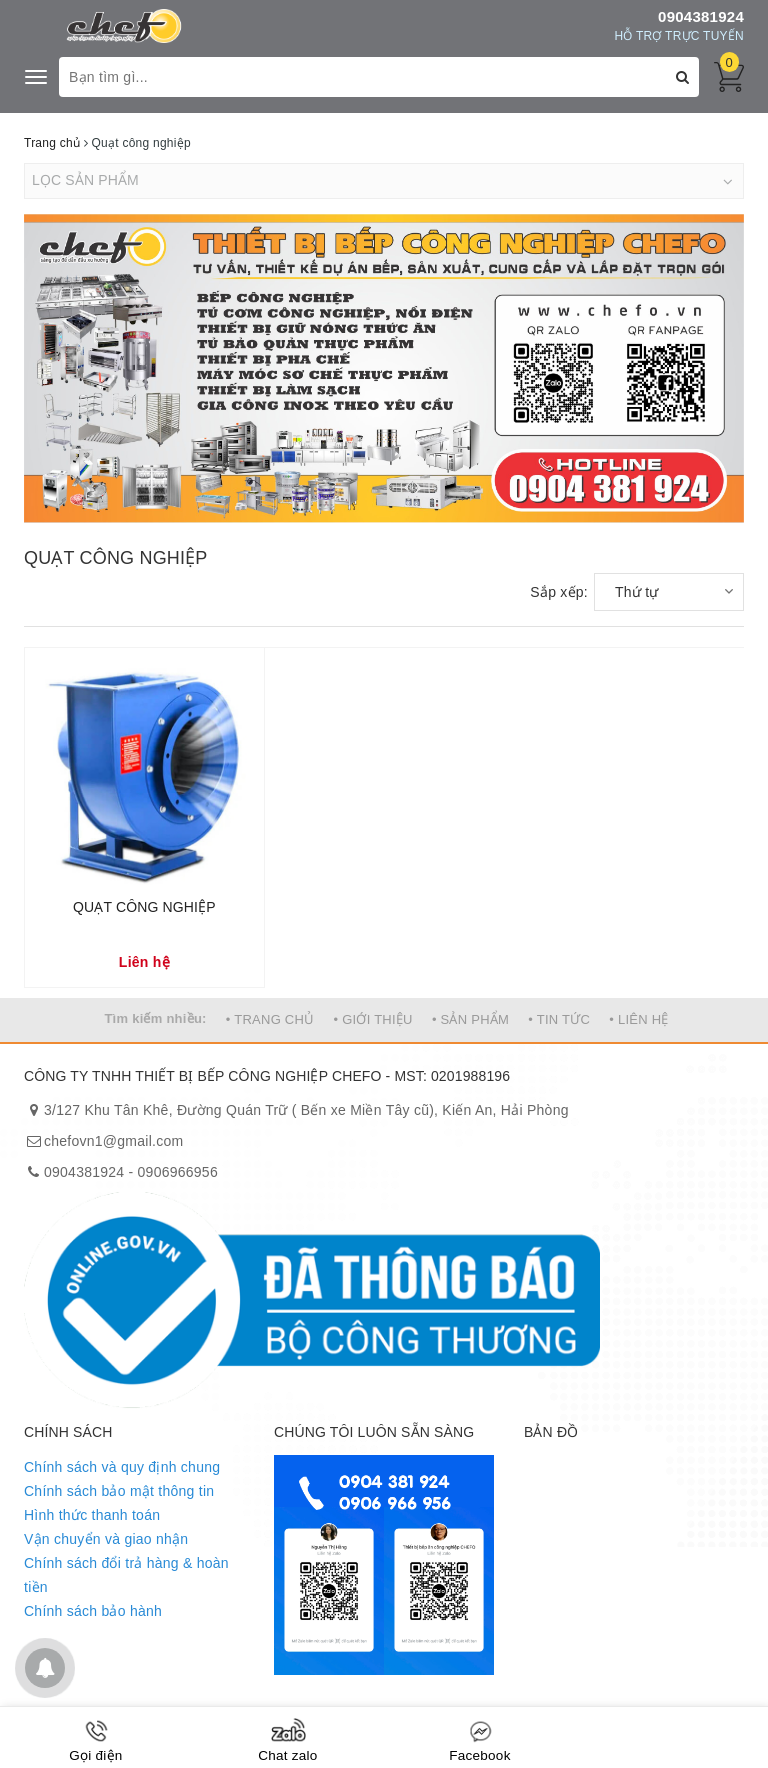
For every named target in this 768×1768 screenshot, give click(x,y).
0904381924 (701, 16)
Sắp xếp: (559, 592)
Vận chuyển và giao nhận (106, 1539)
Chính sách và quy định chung (122, 1467)
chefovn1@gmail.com (113, 1141)
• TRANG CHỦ (270, 1019)
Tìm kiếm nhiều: (155, 1018)
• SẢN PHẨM (470, 1019)
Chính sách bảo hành (93, 1611)
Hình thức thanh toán (92, 1515)
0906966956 (178, 1172)
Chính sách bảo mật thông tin (119, 1491)
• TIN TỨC (559, 1019)
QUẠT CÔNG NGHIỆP (144, 907)
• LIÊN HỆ (638, 1019)
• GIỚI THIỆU (373, 1019)
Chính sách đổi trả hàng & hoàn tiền (126, 1575)
